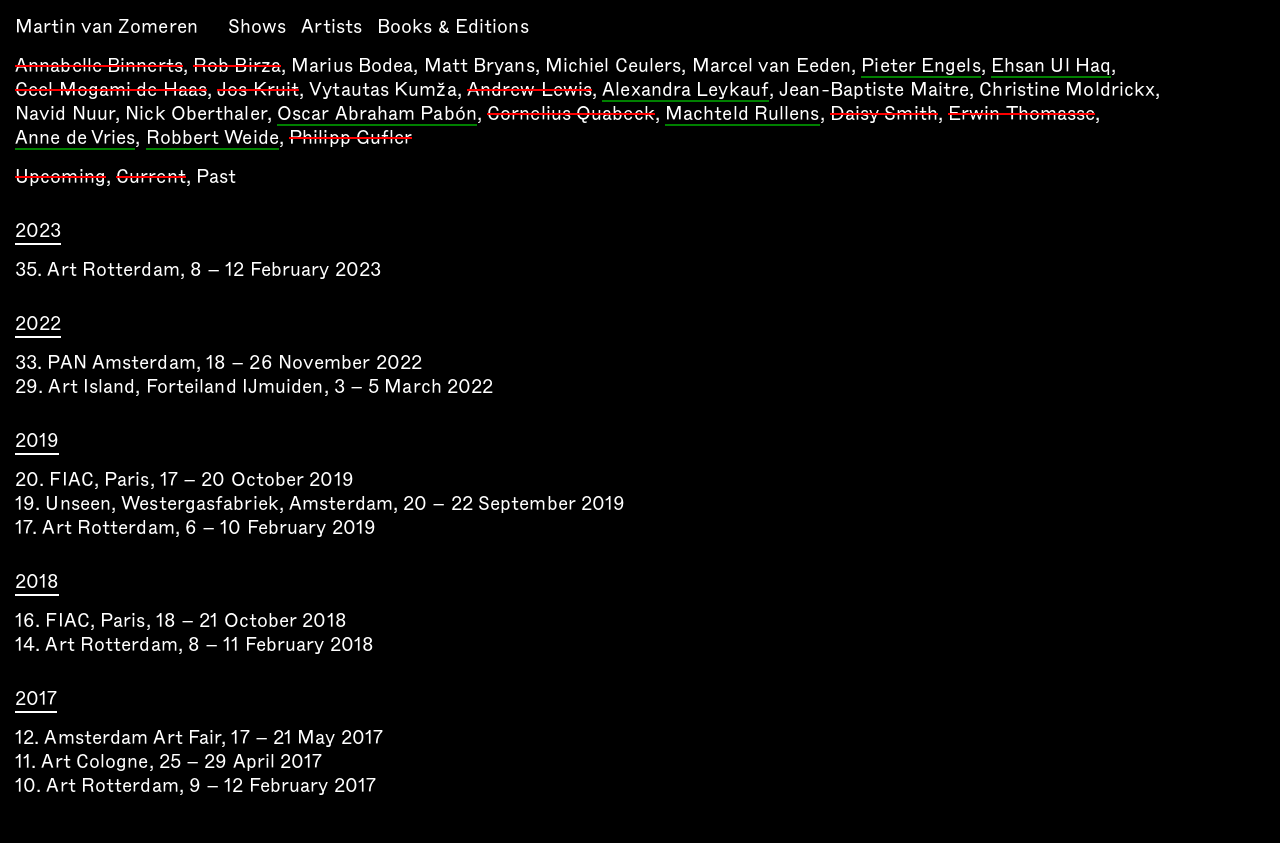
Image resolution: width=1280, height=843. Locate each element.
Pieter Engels (920, 67)
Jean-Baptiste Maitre (874, 89)
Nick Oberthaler (196, 113)
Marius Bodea (352, 65)
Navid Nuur (65, 113)
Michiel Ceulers (613, 65)
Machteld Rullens (742, 115)
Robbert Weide (212, 139)
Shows (257, 26)
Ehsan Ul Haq (1051, 67)
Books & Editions (453, 26)
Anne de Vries (75, 139)
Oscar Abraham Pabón (377, 115)
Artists (331, 26)
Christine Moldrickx (1067, 89)
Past (216, 176)
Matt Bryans (479, 65)
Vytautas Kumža (382, 89)
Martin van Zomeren (106, 26)
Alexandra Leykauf (685, 91)
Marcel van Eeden (772, 65)
